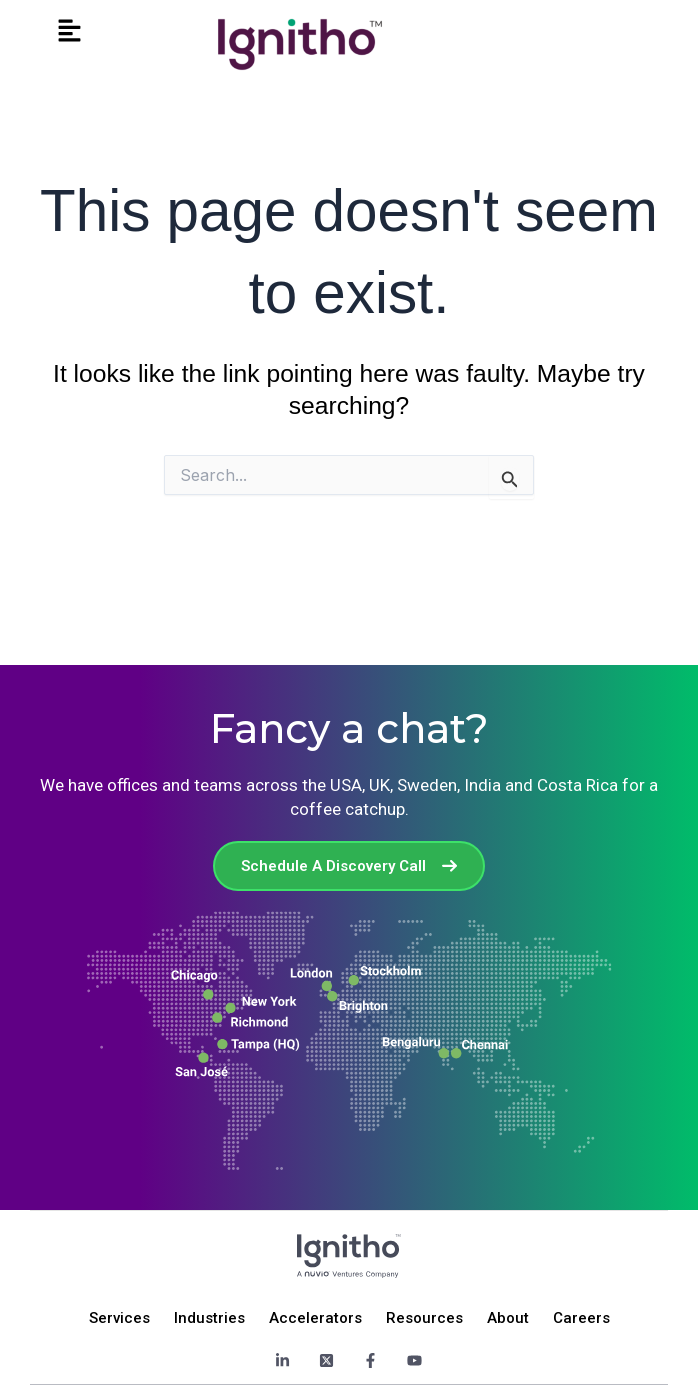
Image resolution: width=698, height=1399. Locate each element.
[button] (70, 31)
